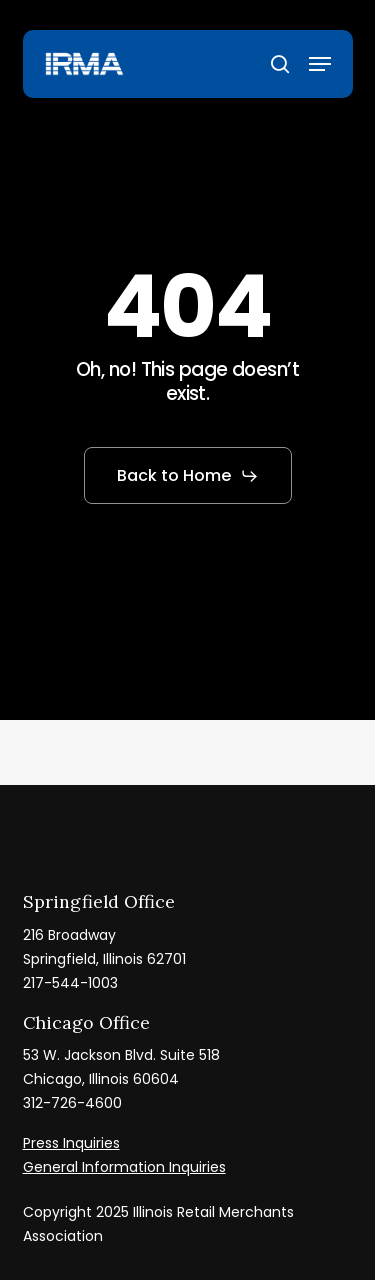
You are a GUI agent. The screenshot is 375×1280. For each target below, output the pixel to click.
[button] (320, 64)
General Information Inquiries (124, 1167)
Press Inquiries (71, 1143)
